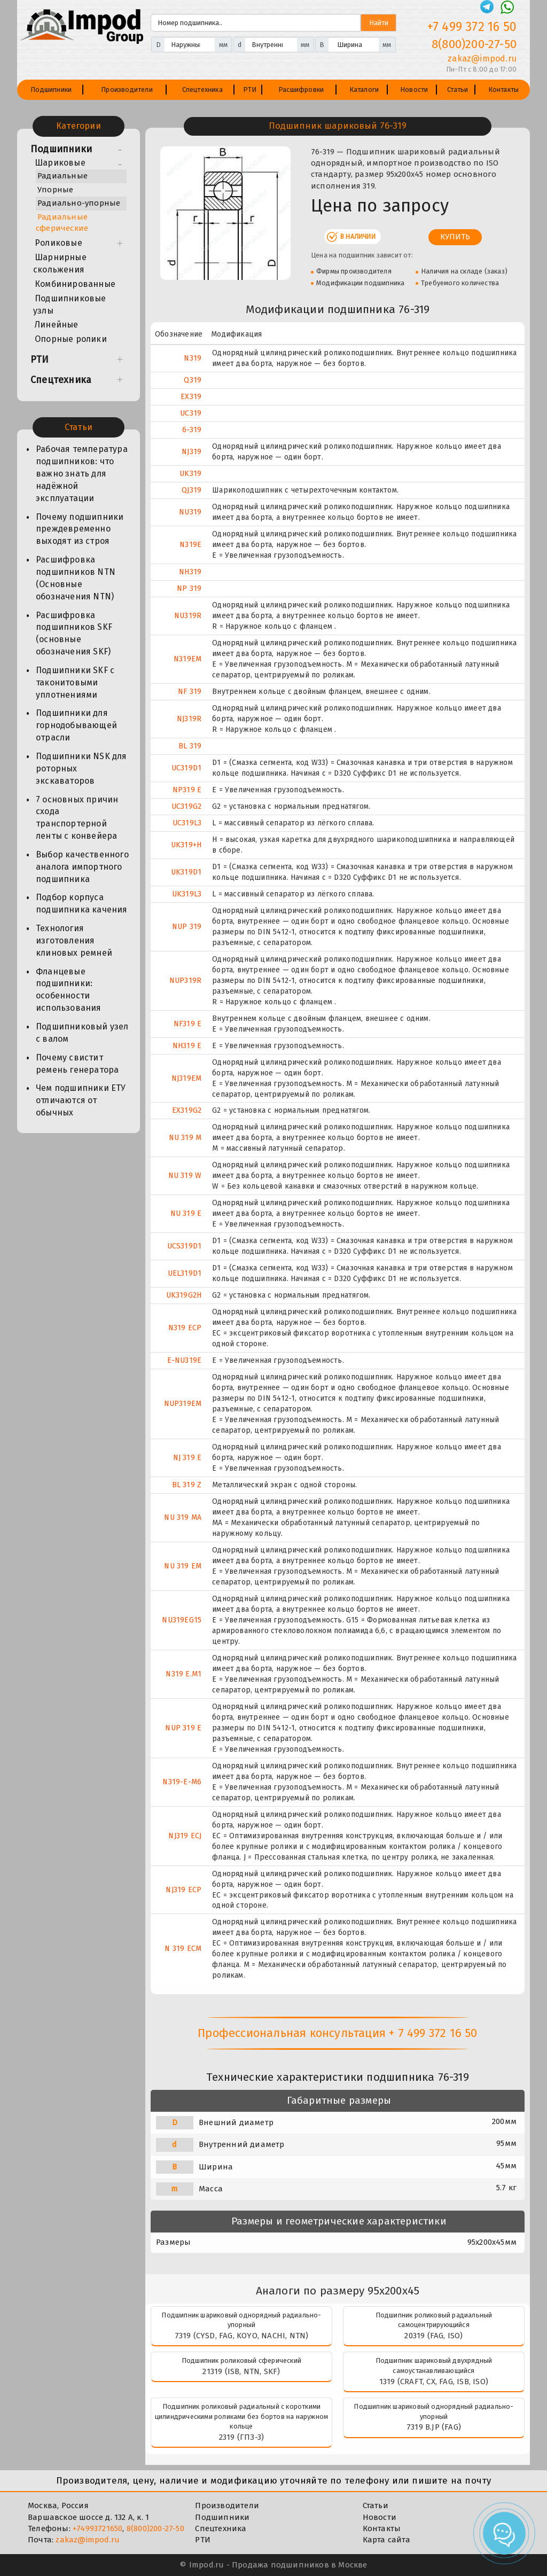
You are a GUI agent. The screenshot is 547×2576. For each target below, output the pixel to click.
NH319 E (187, 1045)
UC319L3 (187, 823)
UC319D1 (186, 767)
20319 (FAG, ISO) (433, 2335)
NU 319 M (185, 1137)
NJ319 (191, 451)
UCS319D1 (184, 1246)
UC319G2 (186, 806)
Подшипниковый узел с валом (82, 1032)
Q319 (192, 380)
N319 (192, 358)
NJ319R (189, 718)
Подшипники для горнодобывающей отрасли (76, 725)
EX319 (191, 396)
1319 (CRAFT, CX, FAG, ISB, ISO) (433, 2381)
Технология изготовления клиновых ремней (74, 940)
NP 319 (189, 588)
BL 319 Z (187, 1484)
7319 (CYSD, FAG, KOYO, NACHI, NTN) (242, 2335)
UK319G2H (184, 1295)
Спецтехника (202, 89)
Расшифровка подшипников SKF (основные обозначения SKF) (74, 633)
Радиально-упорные (78, 203)
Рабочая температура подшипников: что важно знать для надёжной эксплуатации (82, 473)
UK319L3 (186, 894)
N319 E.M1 (183, 1674)
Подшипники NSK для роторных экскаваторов (81, 768)
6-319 (191, 429)
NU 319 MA (182, 1517)
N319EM (187, 658)
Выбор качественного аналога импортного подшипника (82, 866)
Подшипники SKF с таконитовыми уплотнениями (75, 682)
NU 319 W (185, 1175)
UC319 (190, 413)
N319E (190, 544)
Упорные (55, 189)
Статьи (457, 89)
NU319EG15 (181, 1620)
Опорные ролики (71, 339)
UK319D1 (186, 872)
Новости (414, 89)
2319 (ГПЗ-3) (241, 2437)
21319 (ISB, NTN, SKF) (241, 2371)
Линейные (57, 324)
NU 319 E (186, 1213)
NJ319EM (186, 1078)
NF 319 (189, 691)
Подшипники (51, 89)
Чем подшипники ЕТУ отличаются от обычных (81, 1100)
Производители (127, 89)
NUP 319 (186, 926)
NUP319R (185, 980)
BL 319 (189, 746)
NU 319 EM (182, 1566)
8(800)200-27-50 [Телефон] (474, 44)
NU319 (190, 512)
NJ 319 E (187, 1457)
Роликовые (58, 243)
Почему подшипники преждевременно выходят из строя (79, 529)
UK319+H (186, 844)
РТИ (250, 89)
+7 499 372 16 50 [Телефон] (472, 26)
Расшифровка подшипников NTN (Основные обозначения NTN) (75, 578)
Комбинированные (75, 284)
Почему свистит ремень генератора (77, 1063)
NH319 (190, 571)
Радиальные (62, 176)
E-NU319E (184, 1360)
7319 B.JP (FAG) (434, 2427)
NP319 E (187, 789)
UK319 (190, 473)
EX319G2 (186, 1110)
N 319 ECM (183, 1948)
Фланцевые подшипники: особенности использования (68, 989)
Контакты (503, 89)
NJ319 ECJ (184, 1835)
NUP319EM (183, 1403)
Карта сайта (386, 2539)
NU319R (187, 615)
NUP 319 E (183, 1727)
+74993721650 (97, 2528)
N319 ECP (185, 1327)
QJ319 (191, 490)
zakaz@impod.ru (88, 2539)
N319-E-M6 (181, 1781)
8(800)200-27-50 (155, 2528)
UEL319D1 (185, 1273)
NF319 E (187, 1023)
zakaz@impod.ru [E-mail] (482, 58)
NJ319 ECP (183, 1889)
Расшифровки (301, 89)
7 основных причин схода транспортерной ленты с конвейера (77, 817)
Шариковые (60, 163)
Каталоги (364, 89)
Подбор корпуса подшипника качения (82, 903)
